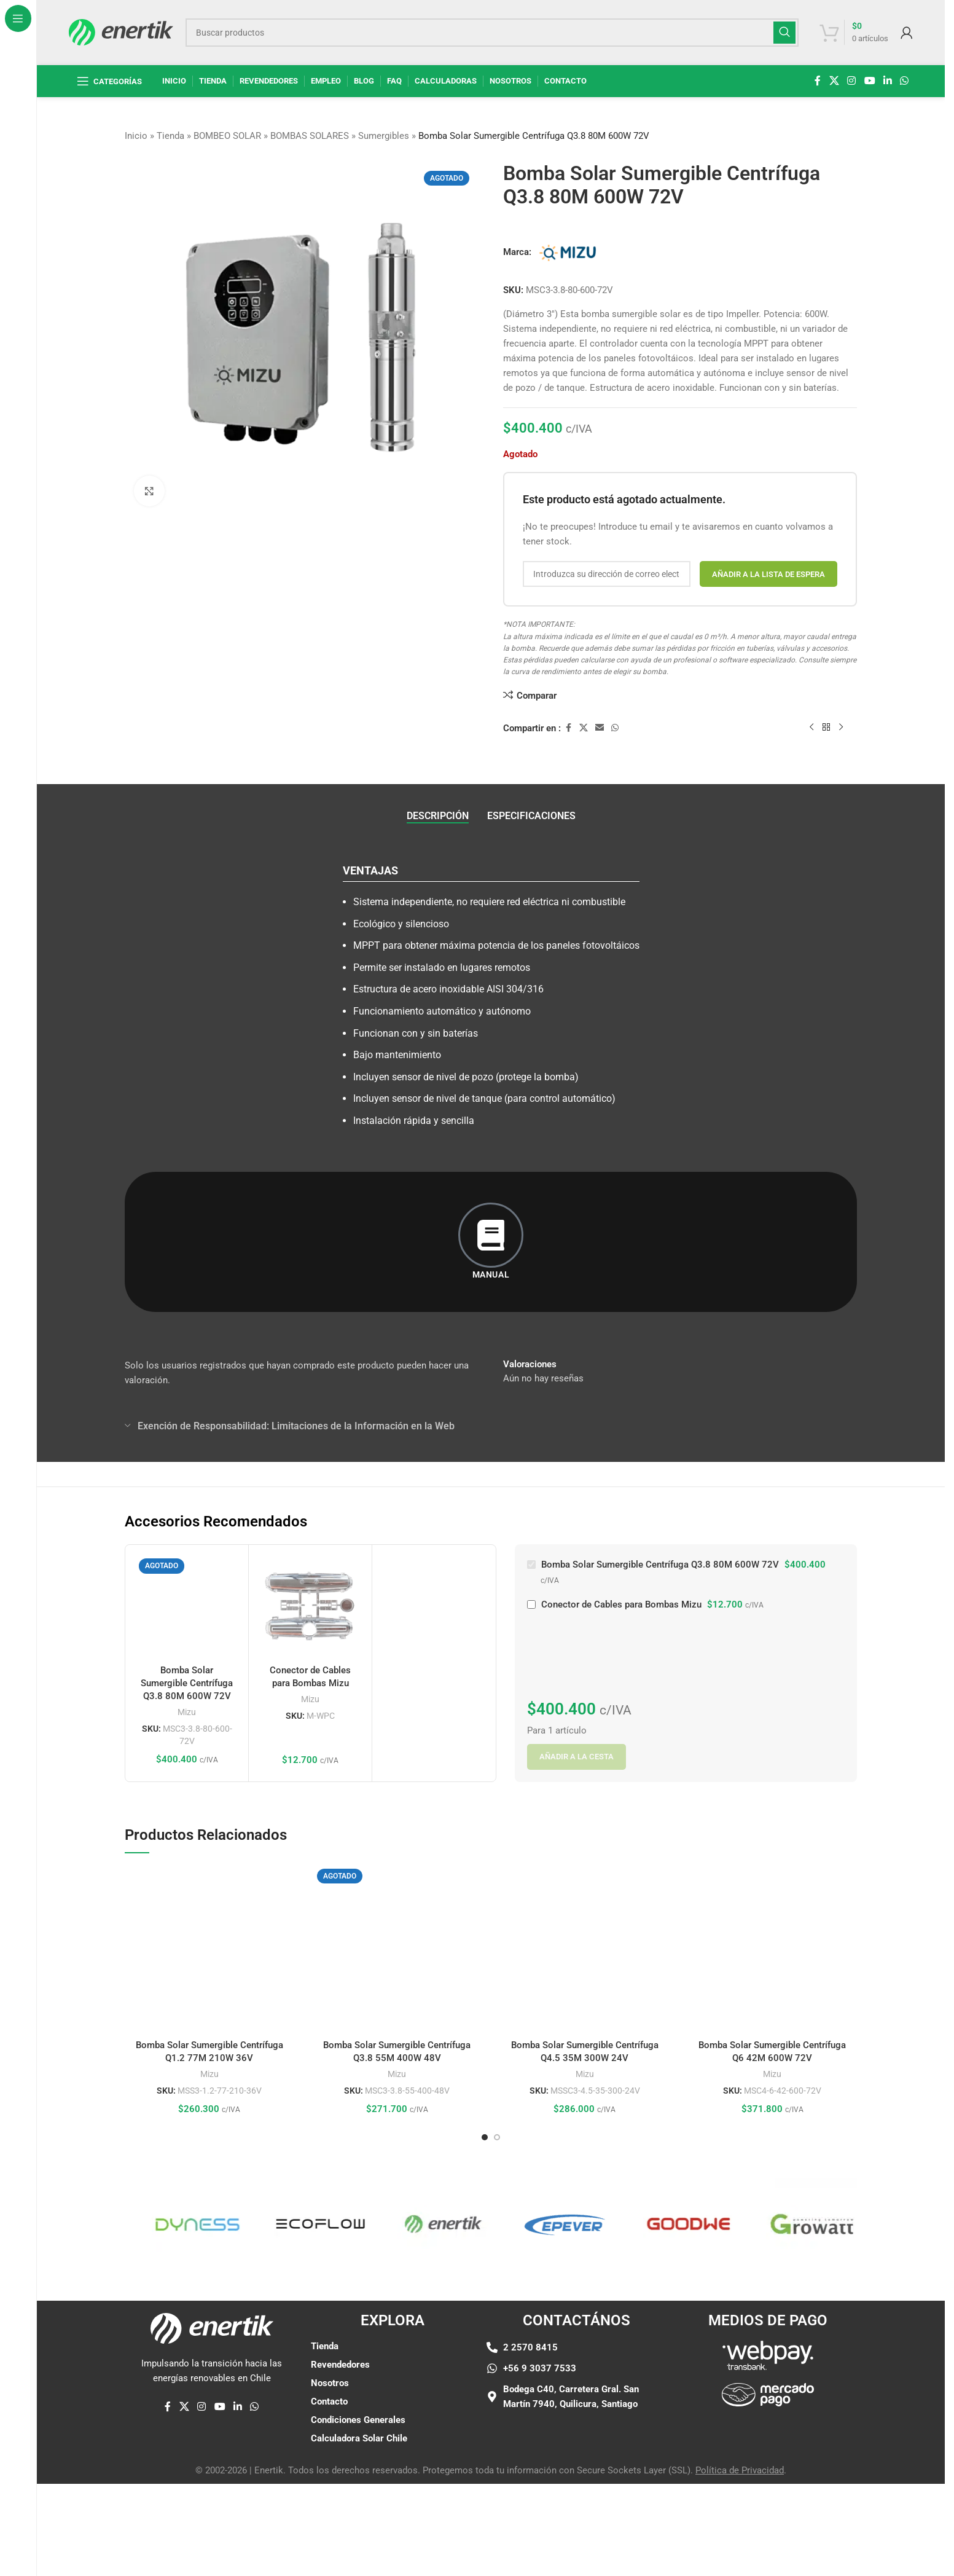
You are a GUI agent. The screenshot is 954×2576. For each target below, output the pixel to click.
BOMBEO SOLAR (227, 135)
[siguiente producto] (841, 727)
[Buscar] (492, 32)
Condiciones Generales (358, 2419)
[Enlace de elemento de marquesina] (133, 2224)
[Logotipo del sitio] (121, 31)
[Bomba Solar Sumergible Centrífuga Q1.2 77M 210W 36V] (209, 1949)
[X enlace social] (834, 80)
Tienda (170, 135)
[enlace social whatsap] (904, 80)
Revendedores (340, 2364)
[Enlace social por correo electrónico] (600, 728)
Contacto (329, 2401)
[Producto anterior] (811, 727)
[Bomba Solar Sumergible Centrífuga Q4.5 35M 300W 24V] (585, 1949)
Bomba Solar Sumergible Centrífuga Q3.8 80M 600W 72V (187, 1683)
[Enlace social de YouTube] (869, 80)
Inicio (136, 135)
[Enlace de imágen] (768, 2385)
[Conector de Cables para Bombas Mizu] (310, 1606)
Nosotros (330, 2383)
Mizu (187, 1712)
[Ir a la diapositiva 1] (485, 2137)
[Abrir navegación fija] (109, 81)
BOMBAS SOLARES (309, 135)
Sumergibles (383, 135)
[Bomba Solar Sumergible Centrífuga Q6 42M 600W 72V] (773, 1949)
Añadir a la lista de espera (768, 574)
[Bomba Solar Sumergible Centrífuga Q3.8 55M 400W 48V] (397, 1949)
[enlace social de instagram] (851, 80)
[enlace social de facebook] (817, 80)
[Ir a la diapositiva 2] (497, 2137)
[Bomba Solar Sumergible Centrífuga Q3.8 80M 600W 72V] (187, 1606)
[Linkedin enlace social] (887, 80)
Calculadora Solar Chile (359, 2438)
